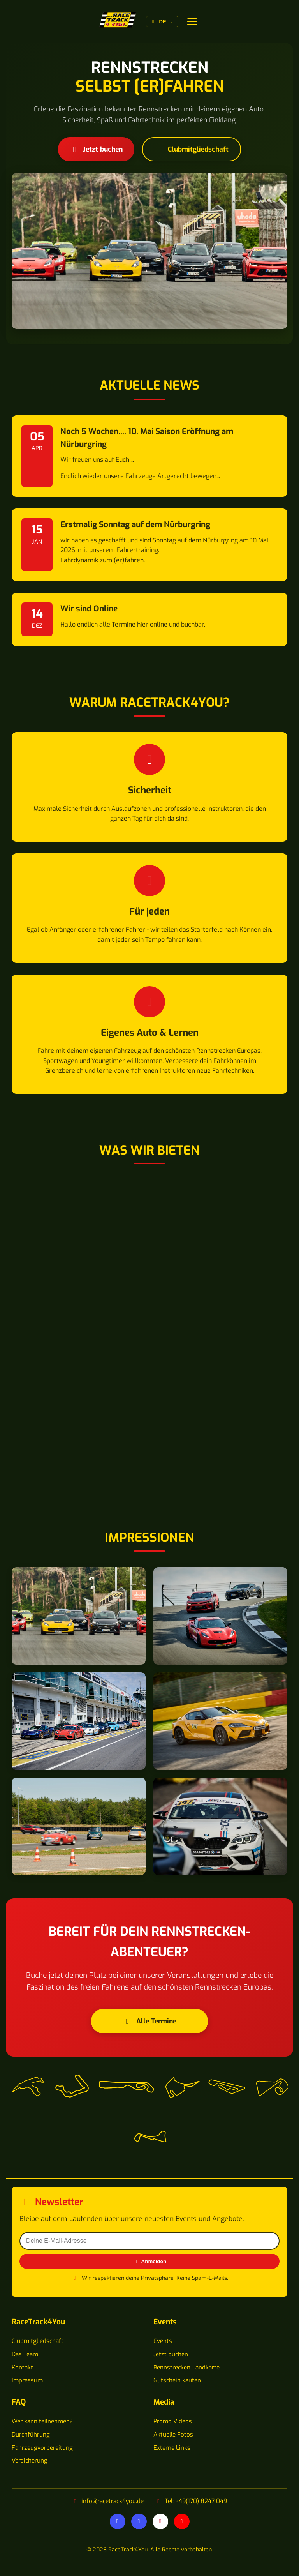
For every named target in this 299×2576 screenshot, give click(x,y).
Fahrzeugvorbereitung (42, 2448)
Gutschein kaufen (177, 2380)
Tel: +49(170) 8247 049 (196, 2501)
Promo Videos (172, 2421)
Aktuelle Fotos (173, 2434)
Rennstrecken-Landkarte (186, 2367)
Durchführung (31, 2434)
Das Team (25, 2354)
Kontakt (22, 2367)
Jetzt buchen (96, 149)
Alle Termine (149, 2021)
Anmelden (149, 2261)
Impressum (27, 2380)
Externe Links (171, 2448)
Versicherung (29, 2461)
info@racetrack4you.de (112, 2501)
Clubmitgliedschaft (192, 149)
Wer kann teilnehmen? (42, 2421)
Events (162, 2341)
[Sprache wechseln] (192, 21)
